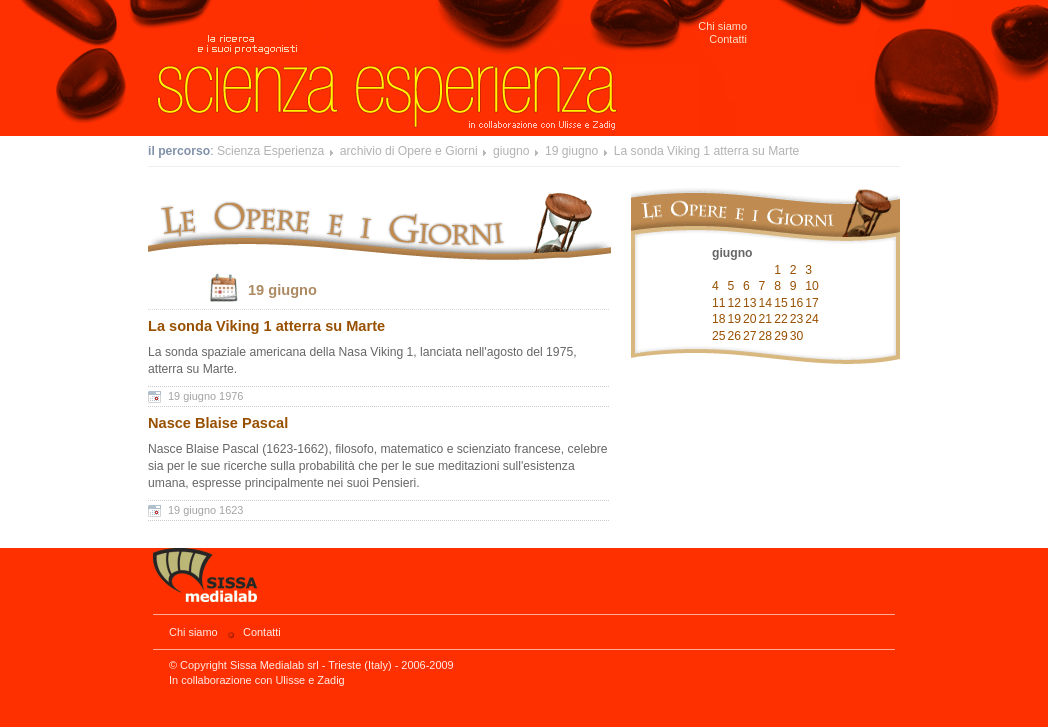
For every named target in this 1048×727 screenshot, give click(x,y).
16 (797, 303)
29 (781, 336)
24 (812, 319)
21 (766, 319)
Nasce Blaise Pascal (218, 423)
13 (750, 303)
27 (750, 336)
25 (719, 336)
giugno (511, 151)
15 (781, 303)
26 (735, 336)
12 (735, 303)
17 (812, 303)
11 (719, 303)
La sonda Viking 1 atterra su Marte (707, 151)
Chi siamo (722, 26)
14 (766, 303)
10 (812, 286)
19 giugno (571, 151)
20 (750, 319)
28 (766, 336)
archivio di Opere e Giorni (409, 151)
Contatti (728, 39)
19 (735, 319)
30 (797, 336)
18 (719, 319)
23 (797, 319)
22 (781, 319)
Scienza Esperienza (270, 151)
